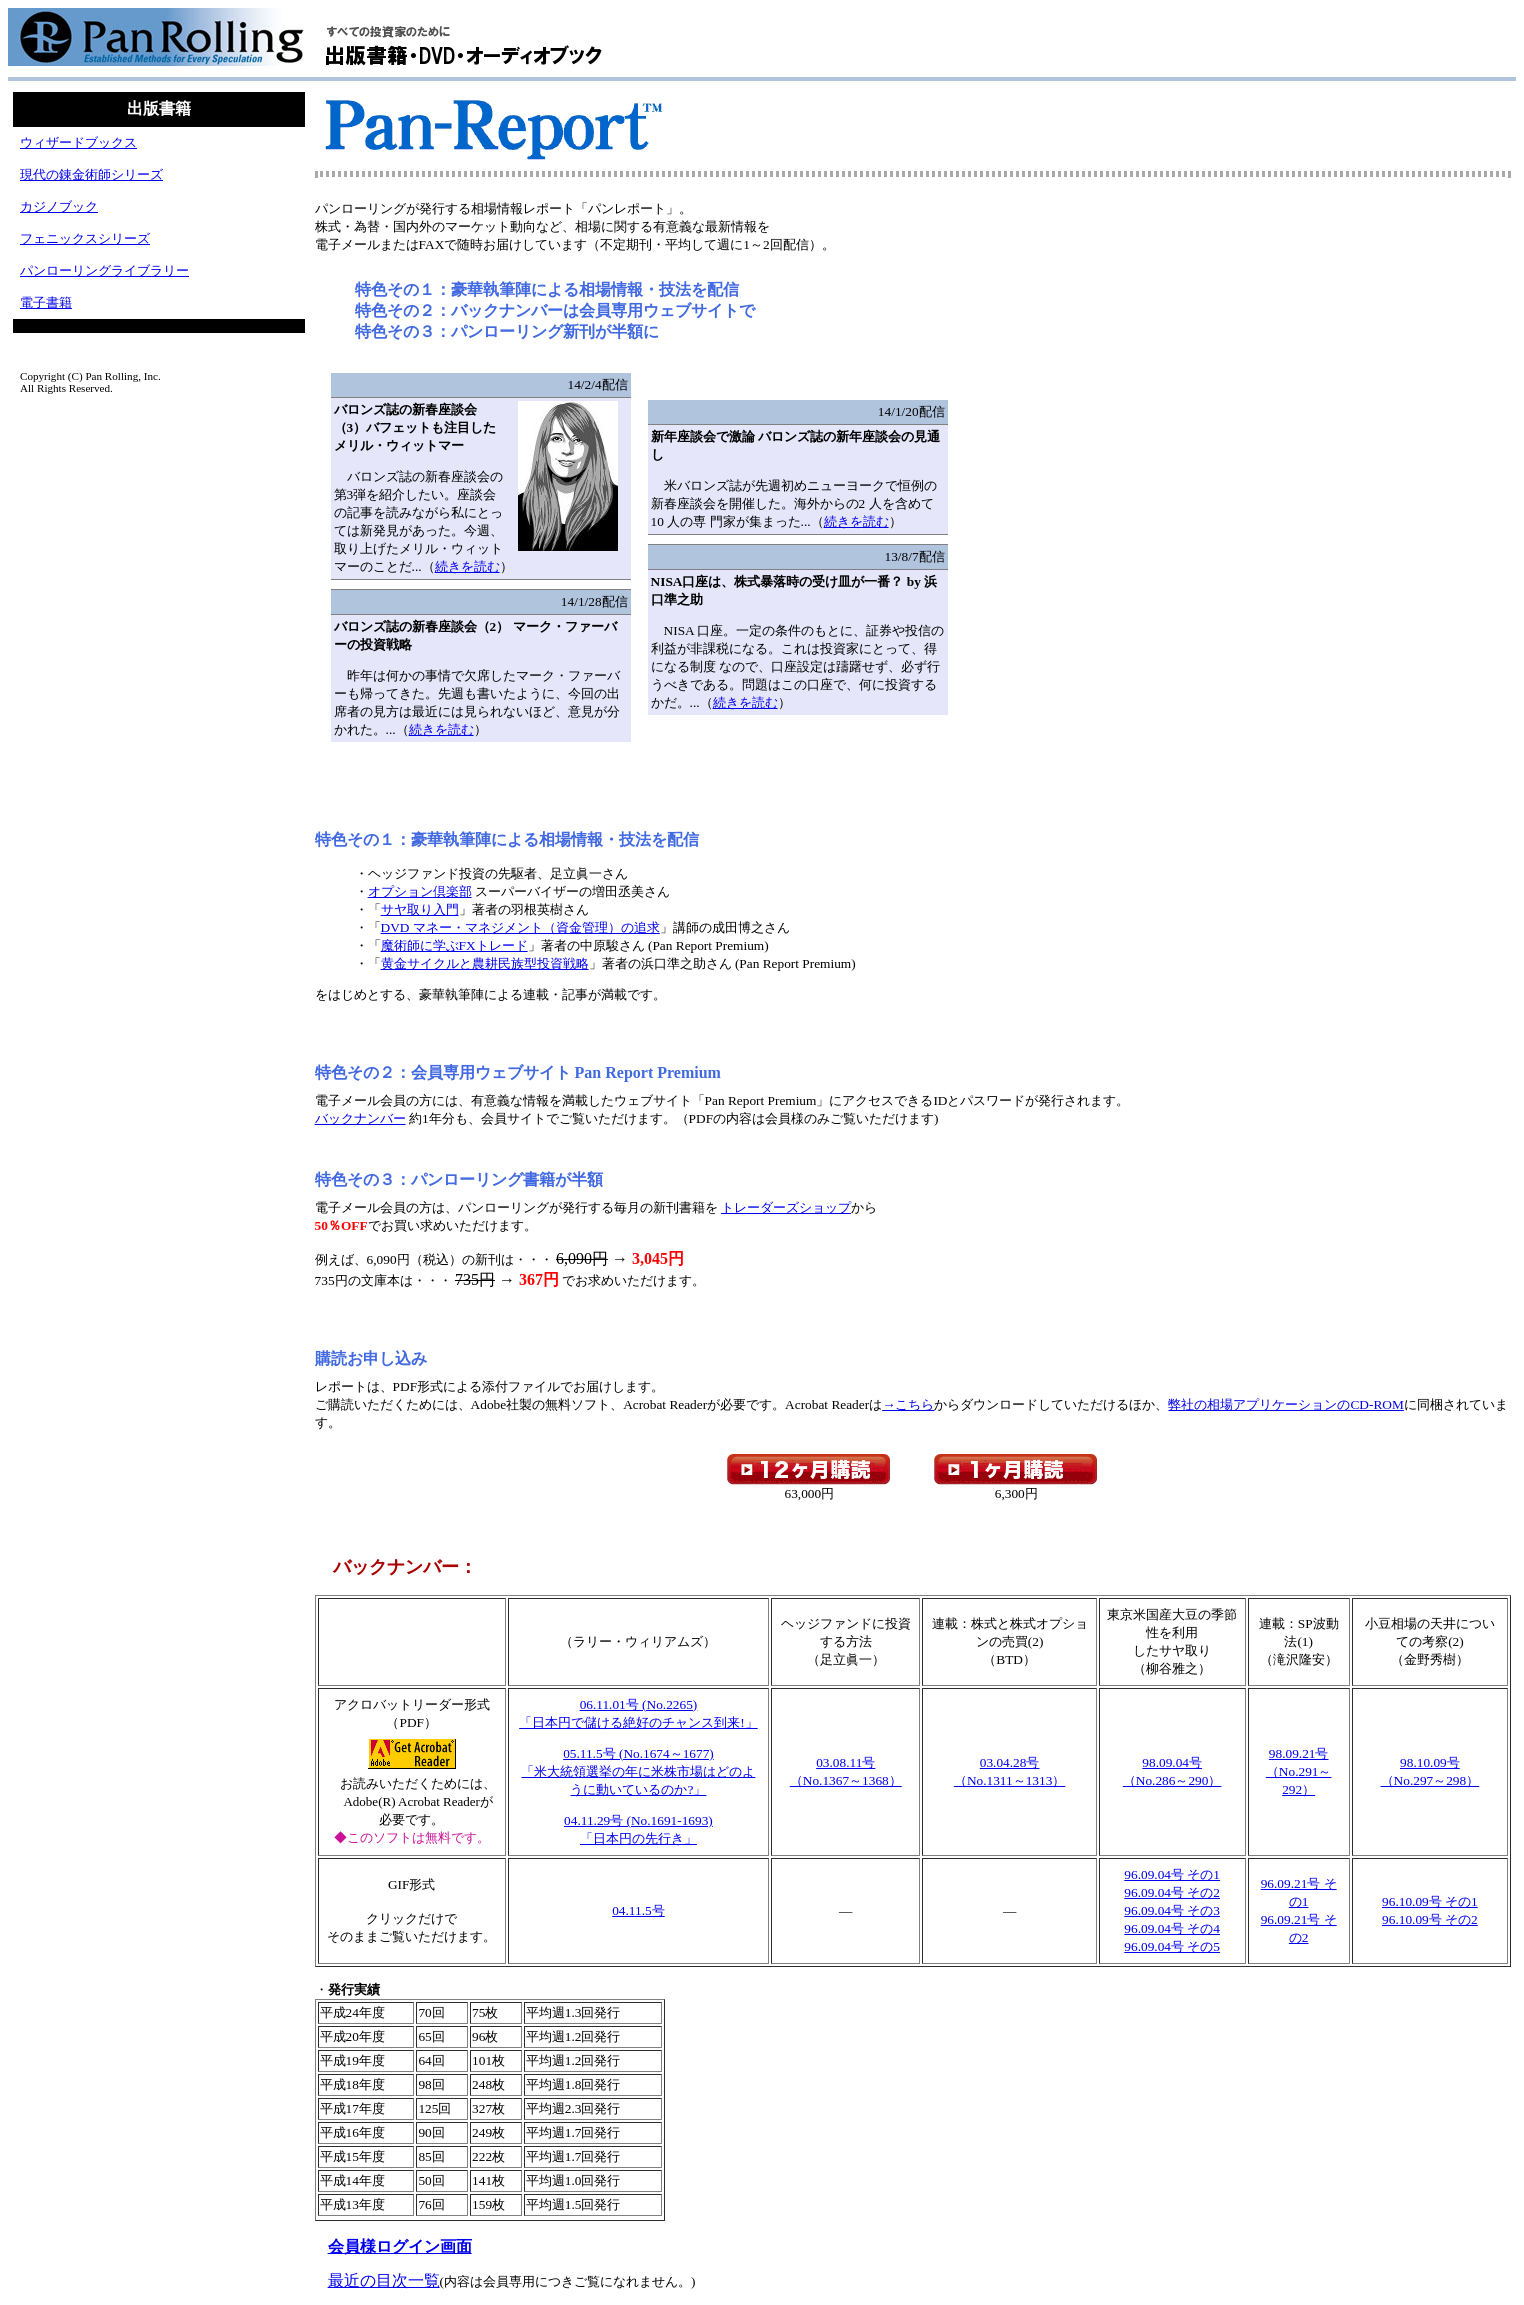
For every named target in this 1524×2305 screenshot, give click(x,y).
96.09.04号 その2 (1172, 1892)
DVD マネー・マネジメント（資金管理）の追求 (520, 927)
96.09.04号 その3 (1172, 1910)
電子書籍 (46, 302)
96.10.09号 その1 (1430, 1901)
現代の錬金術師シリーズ (91, 174)
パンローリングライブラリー (104, 270)
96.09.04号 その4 (1172, 1928)
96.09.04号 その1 (1172, 1874)
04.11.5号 (638, 1910)
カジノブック (59, 206)
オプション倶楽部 (420, 891)
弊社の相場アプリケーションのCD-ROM (1285, 1404)
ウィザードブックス (78, 142)
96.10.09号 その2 (1430, 1919)
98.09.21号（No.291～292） (1299, 1771)
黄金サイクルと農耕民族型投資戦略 (485, 963)
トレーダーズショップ (786, 1207)
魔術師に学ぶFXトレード (454, 945)
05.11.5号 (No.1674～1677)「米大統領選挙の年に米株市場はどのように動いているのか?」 (638, 1771)
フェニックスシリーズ (85, 238)
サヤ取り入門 (420, 909)
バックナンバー (360, 1118)
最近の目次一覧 (384, 2280)
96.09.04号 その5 (1172, 1946)
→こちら (908, 1404)
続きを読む (467, 566)
